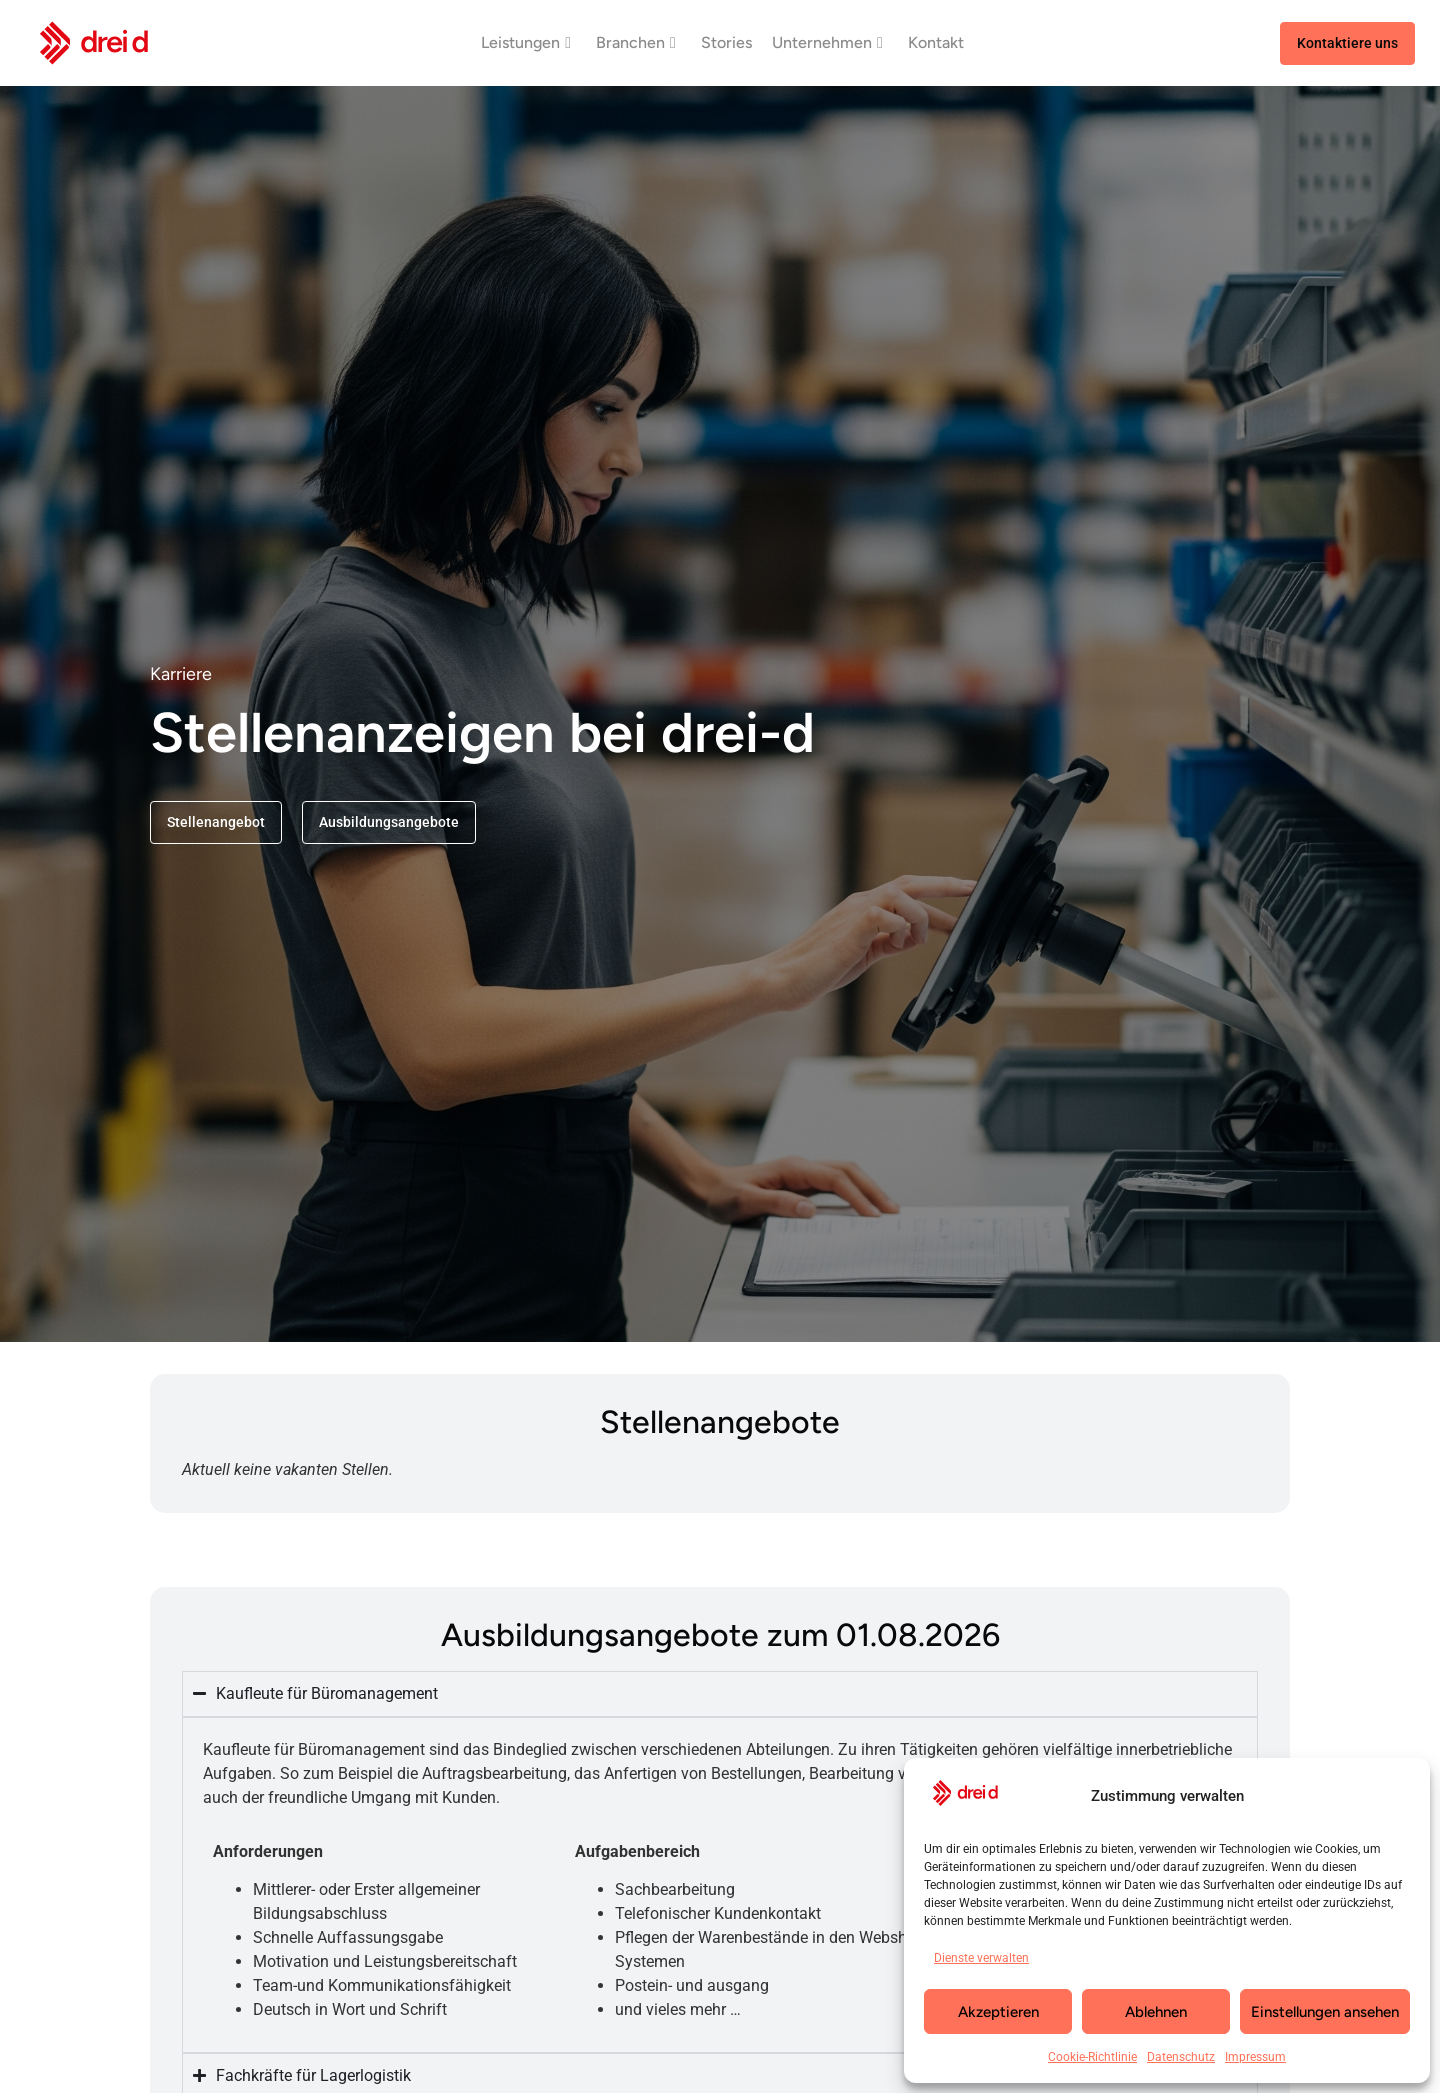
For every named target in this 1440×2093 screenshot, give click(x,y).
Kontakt (936, 42)
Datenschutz (1181, 2057)
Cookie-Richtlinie (1092, 2057)
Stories (726, 42)
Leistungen (526, 42)
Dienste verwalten (981, 1958)
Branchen (636, 42)
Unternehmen (827, 42)
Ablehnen (1156, 2012)
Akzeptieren (998, 2012)
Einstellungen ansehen (1325, 2012)
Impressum (1255, 2057)
